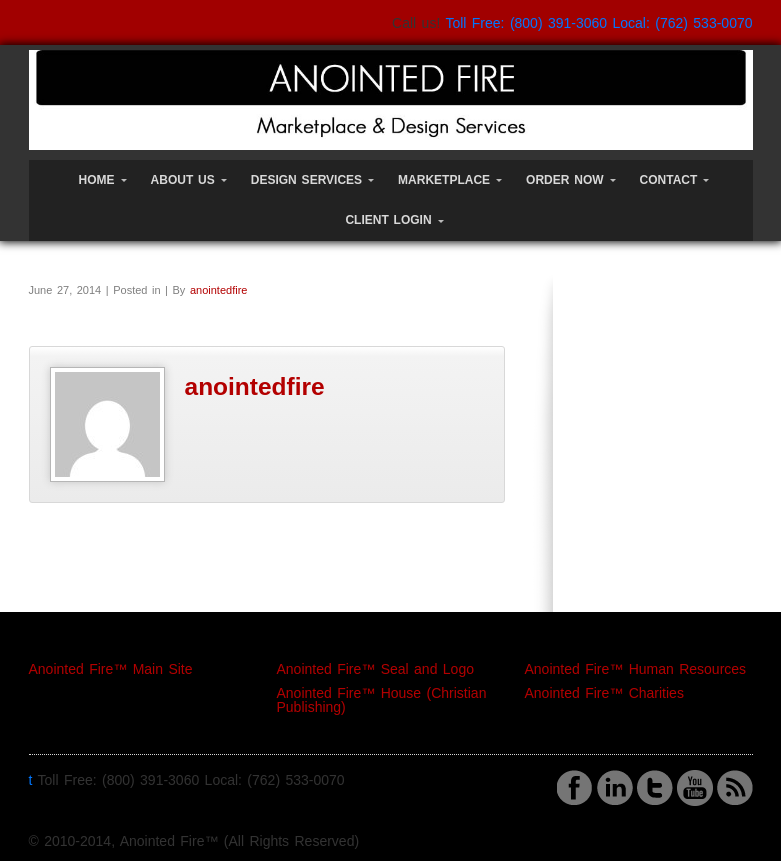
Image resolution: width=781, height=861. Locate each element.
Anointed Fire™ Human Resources (636, 669)
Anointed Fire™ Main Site (111, 669)
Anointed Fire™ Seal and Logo (375, 669)
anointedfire (219, 290)
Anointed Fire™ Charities (604, 693)
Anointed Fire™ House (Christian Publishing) (382, 700)
